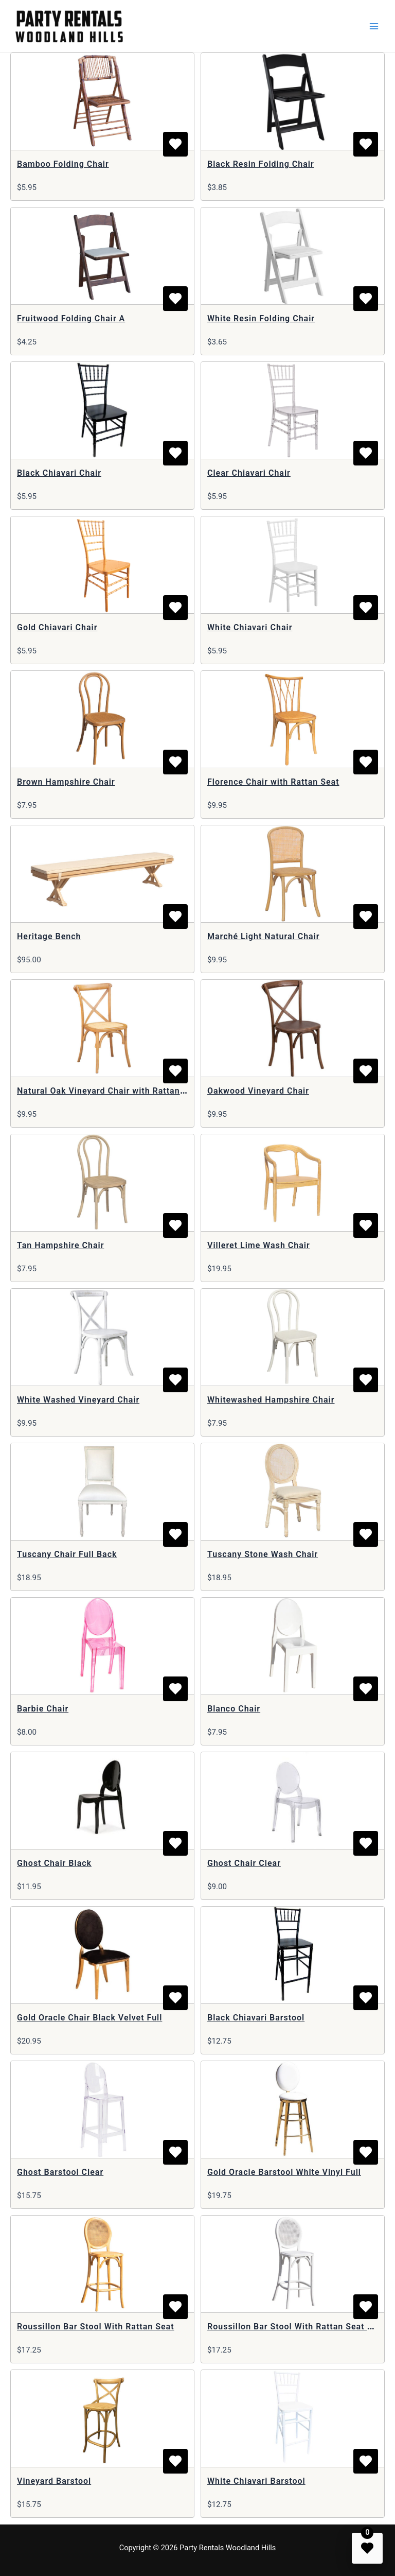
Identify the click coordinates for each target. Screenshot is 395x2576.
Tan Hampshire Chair (60, 1245)
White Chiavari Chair (249, 627)
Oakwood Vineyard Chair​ (258, 1091)
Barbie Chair (42, 1709)
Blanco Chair (233, 1709)
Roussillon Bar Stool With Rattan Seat (95, 2326)
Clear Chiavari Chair (249, 473)
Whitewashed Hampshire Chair (271, 1400)
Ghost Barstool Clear (60, 2172)
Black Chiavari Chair (59, 473)
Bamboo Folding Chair (63, 164)
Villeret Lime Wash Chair (258, 1245)
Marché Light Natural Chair (263, 936)
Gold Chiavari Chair (57, 627)
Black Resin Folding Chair (260, 164)
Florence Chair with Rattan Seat (273, 782)
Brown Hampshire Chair (66, 782)
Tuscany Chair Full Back (67, 1554)
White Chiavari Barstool (256, 2481)
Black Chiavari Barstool (255, 2017)
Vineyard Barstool (54, 2481)
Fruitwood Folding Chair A (71, 318)
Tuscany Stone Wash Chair (262, 1554)
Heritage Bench (49, 936)
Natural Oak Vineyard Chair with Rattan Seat (109, 1091)
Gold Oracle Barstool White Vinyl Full (284, 2172)
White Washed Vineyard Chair (78, 1400)
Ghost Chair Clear (244, 1863)
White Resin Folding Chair (261, 318)
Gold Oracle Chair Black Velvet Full (89, 2017)
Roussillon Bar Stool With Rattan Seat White (299, 2326)
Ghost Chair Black (54, 1863)
